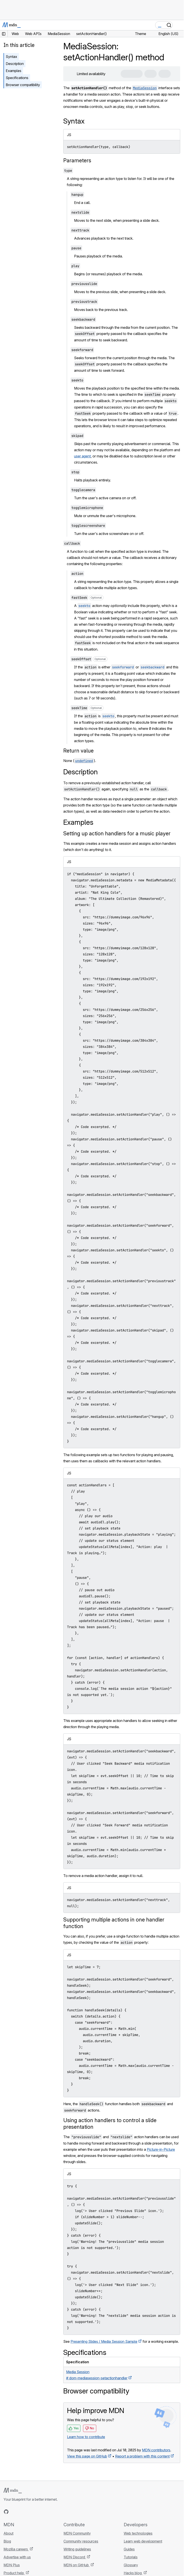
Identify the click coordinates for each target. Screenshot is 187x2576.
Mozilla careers (16, 2549)
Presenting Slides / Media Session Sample (104, 2341)
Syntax (11, 56)
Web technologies (138, 2533)
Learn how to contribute (86, 2437)
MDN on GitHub (77, 2565)
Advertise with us (17, 2557)
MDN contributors (156, 2450)
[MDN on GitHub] (6, 2511)
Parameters (77, 160)
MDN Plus (12, 2565)
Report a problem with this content (142, 2456)
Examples (13, 70)
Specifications (17, 78)
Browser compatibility (23, 85)
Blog (7, 2541)
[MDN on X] (22, 2511)
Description (15, 63)
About (8, 2533)
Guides (129, 2549)
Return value (78, 750)
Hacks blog (133, 2573)
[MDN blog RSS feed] (37, 2511)
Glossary (131, 2565)
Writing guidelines (77, 2549)
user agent (82, 456)
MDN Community (77, 2533)
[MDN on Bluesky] (14, 2511)
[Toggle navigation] (179, 25)
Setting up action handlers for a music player (117, 833)
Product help (14, 2573)
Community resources (81, 2541)
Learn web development (143, 2541)
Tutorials (131, 2557)
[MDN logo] (13, 2490)
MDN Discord (75, 2557)
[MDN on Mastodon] (30, 2511)
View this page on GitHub (87, 2456)
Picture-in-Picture (161, 2149)
